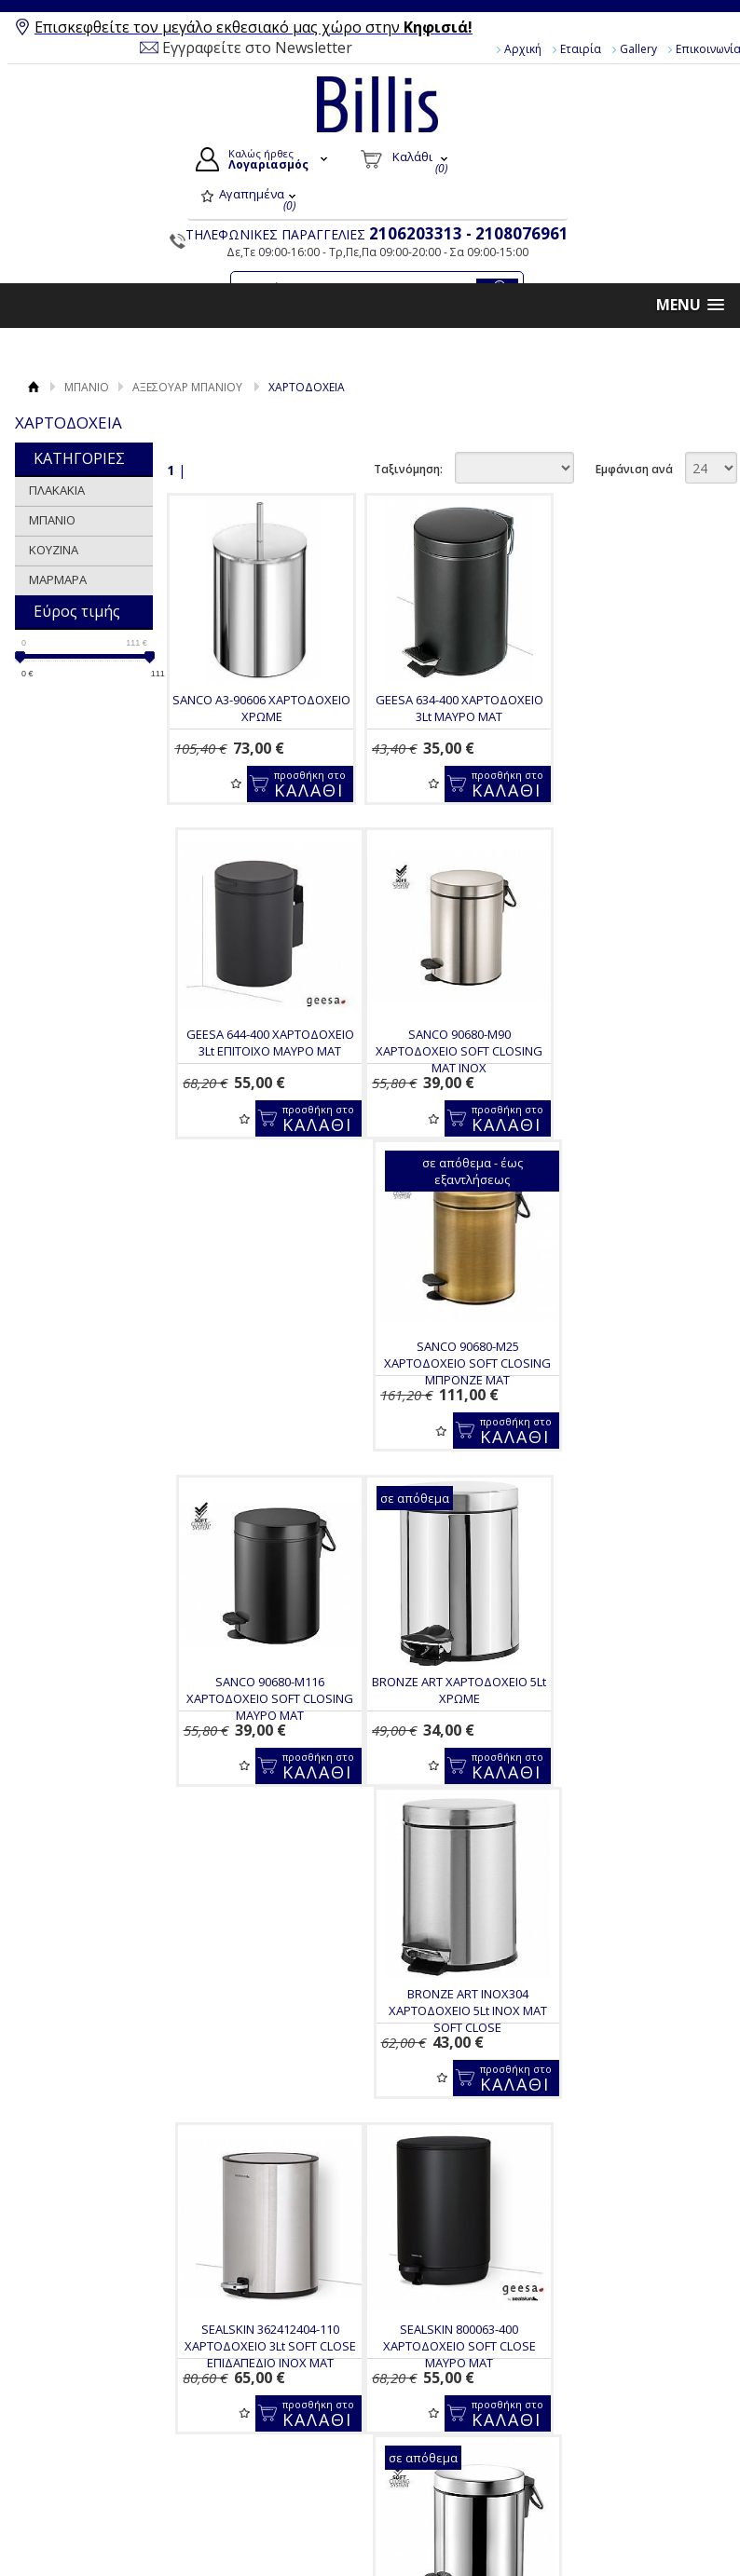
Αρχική (522, 49)
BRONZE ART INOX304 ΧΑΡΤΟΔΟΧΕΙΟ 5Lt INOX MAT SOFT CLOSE (448, 1386)
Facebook (630, 2372)
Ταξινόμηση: (408, 469)
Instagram (631, 2431)
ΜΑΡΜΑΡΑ (58, 579)
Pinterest (628, 2461)
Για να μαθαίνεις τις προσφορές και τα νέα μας (439, 2266)
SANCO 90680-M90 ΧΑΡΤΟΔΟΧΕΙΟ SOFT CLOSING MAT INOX (257, 1051)
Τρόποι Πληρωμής (278, 2426)
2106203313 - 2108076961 (469, 233)
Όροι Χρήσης (93, 2386)
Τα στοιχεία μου (442, 2434)
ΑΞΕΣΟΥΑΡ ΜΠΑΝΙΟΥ (187, 387)
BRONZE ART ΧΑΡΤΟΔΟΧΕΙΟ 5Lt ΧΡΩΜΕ (258, 1378)
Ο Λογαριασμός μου (460, 2369)
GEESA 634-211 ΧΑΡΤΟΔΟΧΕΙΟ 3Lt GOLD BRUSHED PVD (637, 1713)
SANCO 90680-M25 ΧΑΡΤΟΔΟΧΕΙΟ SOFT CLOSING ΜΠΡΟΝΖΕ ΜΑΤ (447, 1051)
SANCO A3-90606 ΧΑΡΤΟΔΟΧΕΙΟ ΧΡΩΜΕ (258, 708)
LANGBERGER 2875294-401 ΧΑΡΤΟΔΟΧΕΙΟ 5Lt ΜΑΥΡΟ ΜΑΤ (258, 2048)
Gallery (638, 49)
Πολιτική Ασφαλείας (282, 2506)
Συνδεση (421, 2391)
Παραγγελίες (433, 2455)
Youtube (627, 2401)
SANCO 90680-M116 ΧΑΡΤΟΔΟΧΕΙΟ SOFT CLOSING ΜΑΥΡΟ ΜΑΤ (638, 1051)
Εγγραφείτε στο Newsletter (257, 47)
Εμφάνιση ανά (634, 469)
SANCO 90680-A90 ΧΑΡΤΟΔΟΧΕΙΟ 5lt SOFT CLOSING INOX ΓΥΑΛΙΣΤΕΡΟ (448, 1722)
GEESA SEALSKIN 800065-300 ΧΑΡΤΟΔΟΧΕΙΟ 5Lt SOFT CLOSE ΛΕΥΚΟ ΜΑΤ (448, 2056)
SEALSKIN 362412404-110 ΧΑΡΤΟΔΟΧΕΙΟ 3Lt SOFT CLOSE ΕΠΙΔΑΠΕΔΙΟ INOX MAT (637, 1386)
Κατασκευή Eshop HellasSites (638, 2530)
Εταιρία (580, 49)
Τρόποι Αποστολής (280, 2447)
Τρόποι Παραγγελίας (285, 2404)
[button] (690, 305)
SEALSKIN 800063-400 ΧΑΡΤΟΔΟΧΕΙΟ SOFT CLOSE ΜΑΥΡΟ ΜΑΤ (258, 1722)
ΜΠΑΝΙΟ (86, 387)
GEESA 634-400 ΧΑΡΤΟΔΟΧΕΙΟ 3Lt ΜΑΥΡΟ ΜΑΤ (448, 708)
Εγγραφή (422, 2413)
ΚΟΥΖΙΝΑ (53, 549)
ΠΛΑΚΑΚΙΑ (57, 490)
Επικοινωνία (91, 2428)
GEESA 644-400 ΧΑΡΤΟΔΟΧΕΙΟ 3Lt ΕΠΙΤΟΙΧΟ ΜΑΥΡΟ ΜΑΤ (637, 708)
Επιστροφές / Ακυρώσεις (263, 2476)
